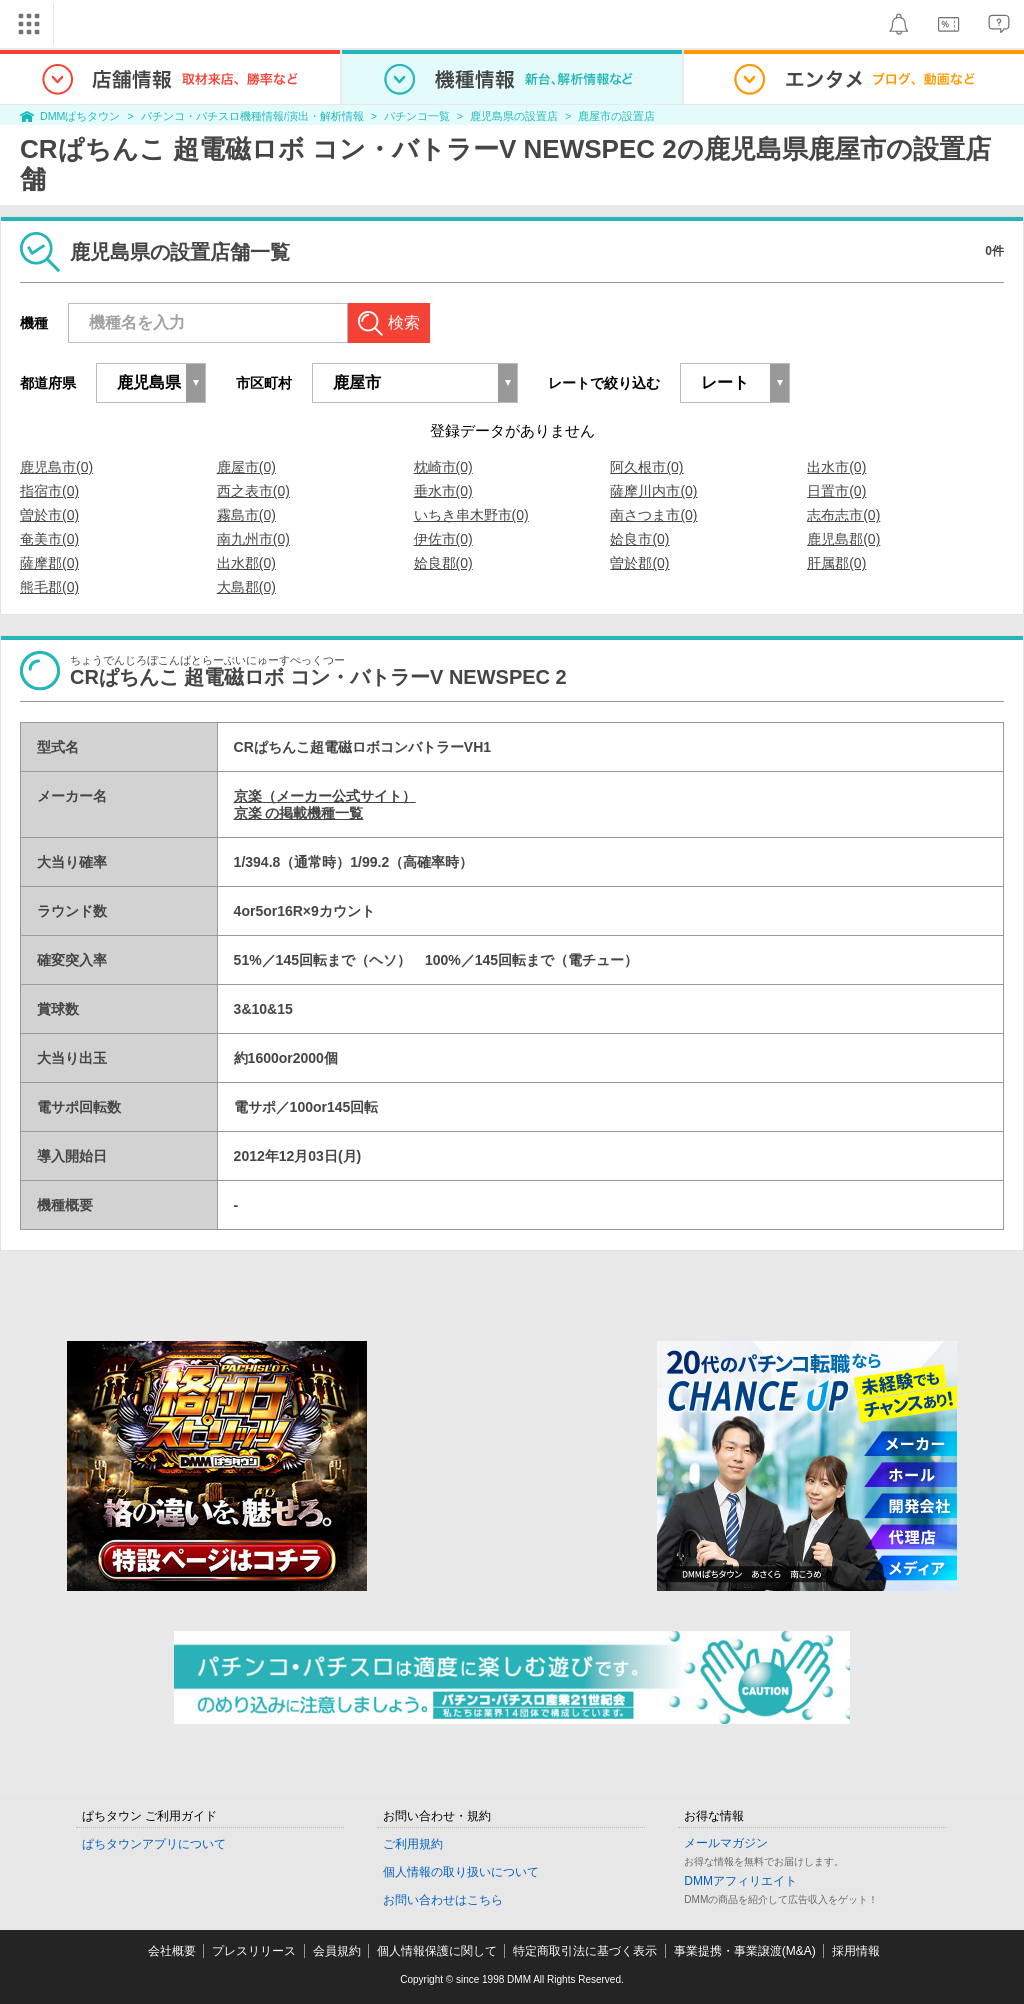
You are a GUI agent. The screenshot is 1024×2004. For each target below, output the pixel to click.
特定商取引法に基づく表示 (585, 1951)
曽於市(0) (49, 515)
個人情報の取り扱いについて (461, 1872)
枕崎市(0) (443, 467)
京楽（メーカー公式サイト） (325, 796)
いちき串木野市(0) (471, 515)
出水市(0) (836, 467)
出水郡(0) (246, 563)
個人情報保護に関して (437, 1951)
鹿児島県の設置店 (514, 116)
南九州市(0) (253, 539)
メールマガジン (726, 1843)
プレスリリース (254, 1951)
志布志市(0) (843, 515)
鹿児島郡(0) (843, 539)
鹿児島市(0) (56, 467)
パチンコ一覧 (417, 116)
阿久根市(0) (646, 467)
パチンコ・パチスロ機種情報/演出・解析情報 (252, 116)
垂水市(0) (443, 491)
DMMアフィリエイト (740, 1881)
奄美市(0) (49, 539)
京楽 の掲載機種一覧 (299, 813)
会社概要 (172, 1951)
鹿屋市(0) (246, 467)
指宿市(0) (49, 491)
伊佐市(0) (443, 539)
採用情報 (856, 1951)
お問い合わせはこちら (443, 1900)
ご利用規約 (413, 1844)
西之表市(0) (253, 491)
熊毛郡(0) (49, 587)
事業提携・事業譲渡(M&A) (745, 1951)
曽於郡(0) (639, 563)
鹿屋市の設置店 (616, 116)
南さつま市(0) (653, 515)
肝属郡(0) (836, 563)
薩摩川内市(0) (653, 491)
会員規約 (337, 1951)
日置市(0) (836, 491)
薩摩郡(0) (49, 563)
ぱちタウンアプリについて (154, 1844)
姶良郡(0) (443, 563)
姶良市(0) (639, 539)
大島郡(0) (246, 587)
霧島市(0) (246, 515)
